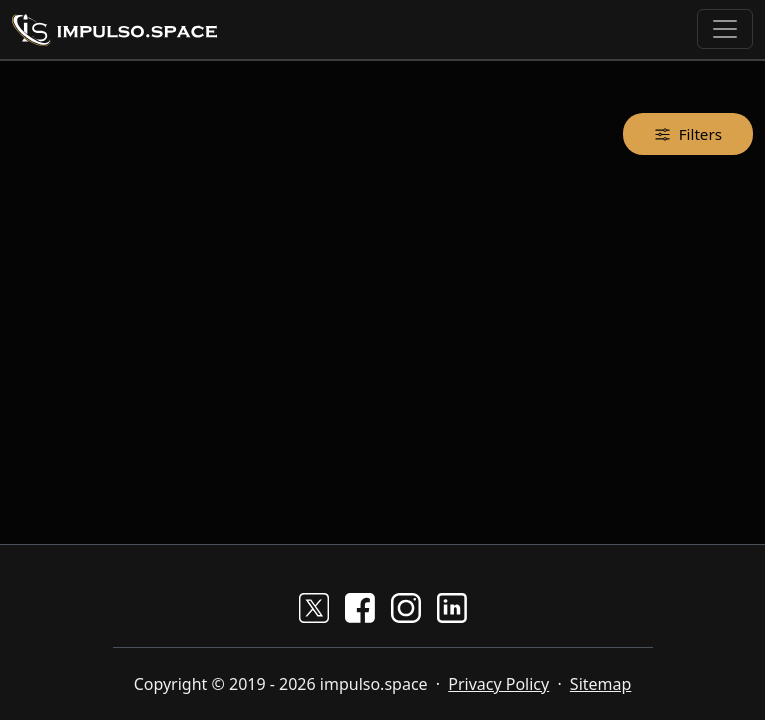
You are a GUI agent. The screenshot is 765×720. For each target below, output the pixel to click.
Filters (688, 133)
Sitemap (601, 684)
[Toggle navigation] (725, 29)
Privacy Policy (498, 684)
